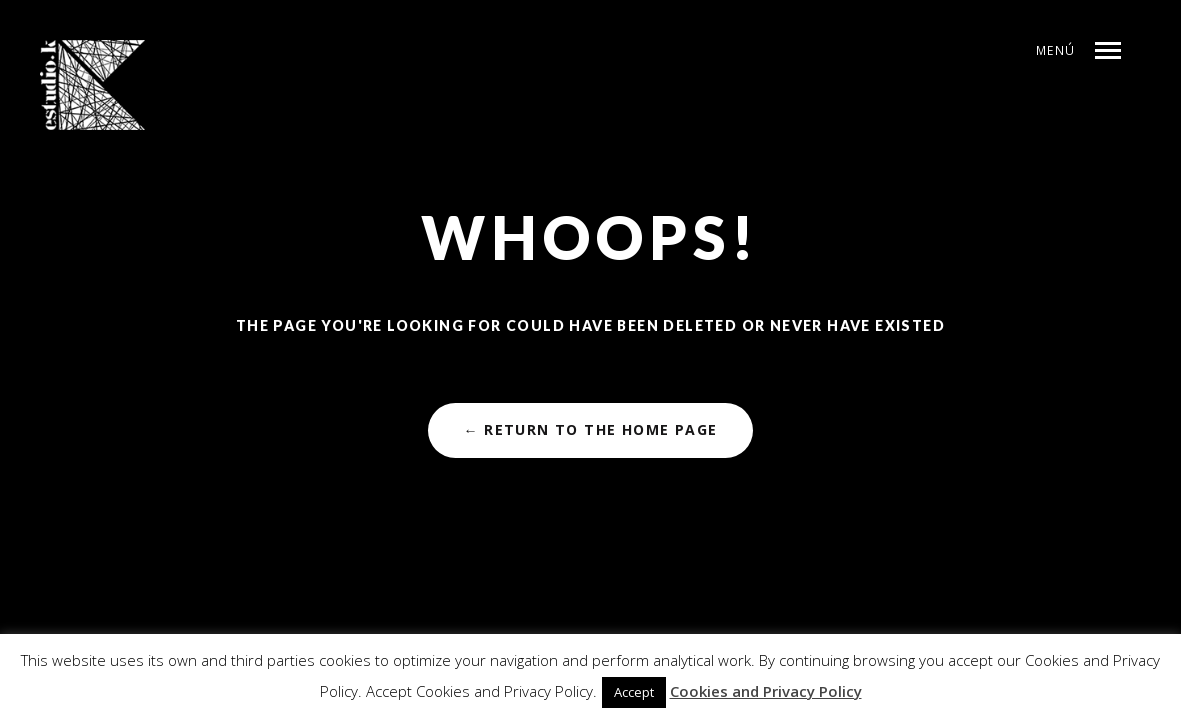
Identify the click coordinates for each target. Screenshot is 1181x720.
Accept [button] (634, 692)
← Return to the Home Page (590, 429)
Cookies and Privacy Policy (766, 691)
